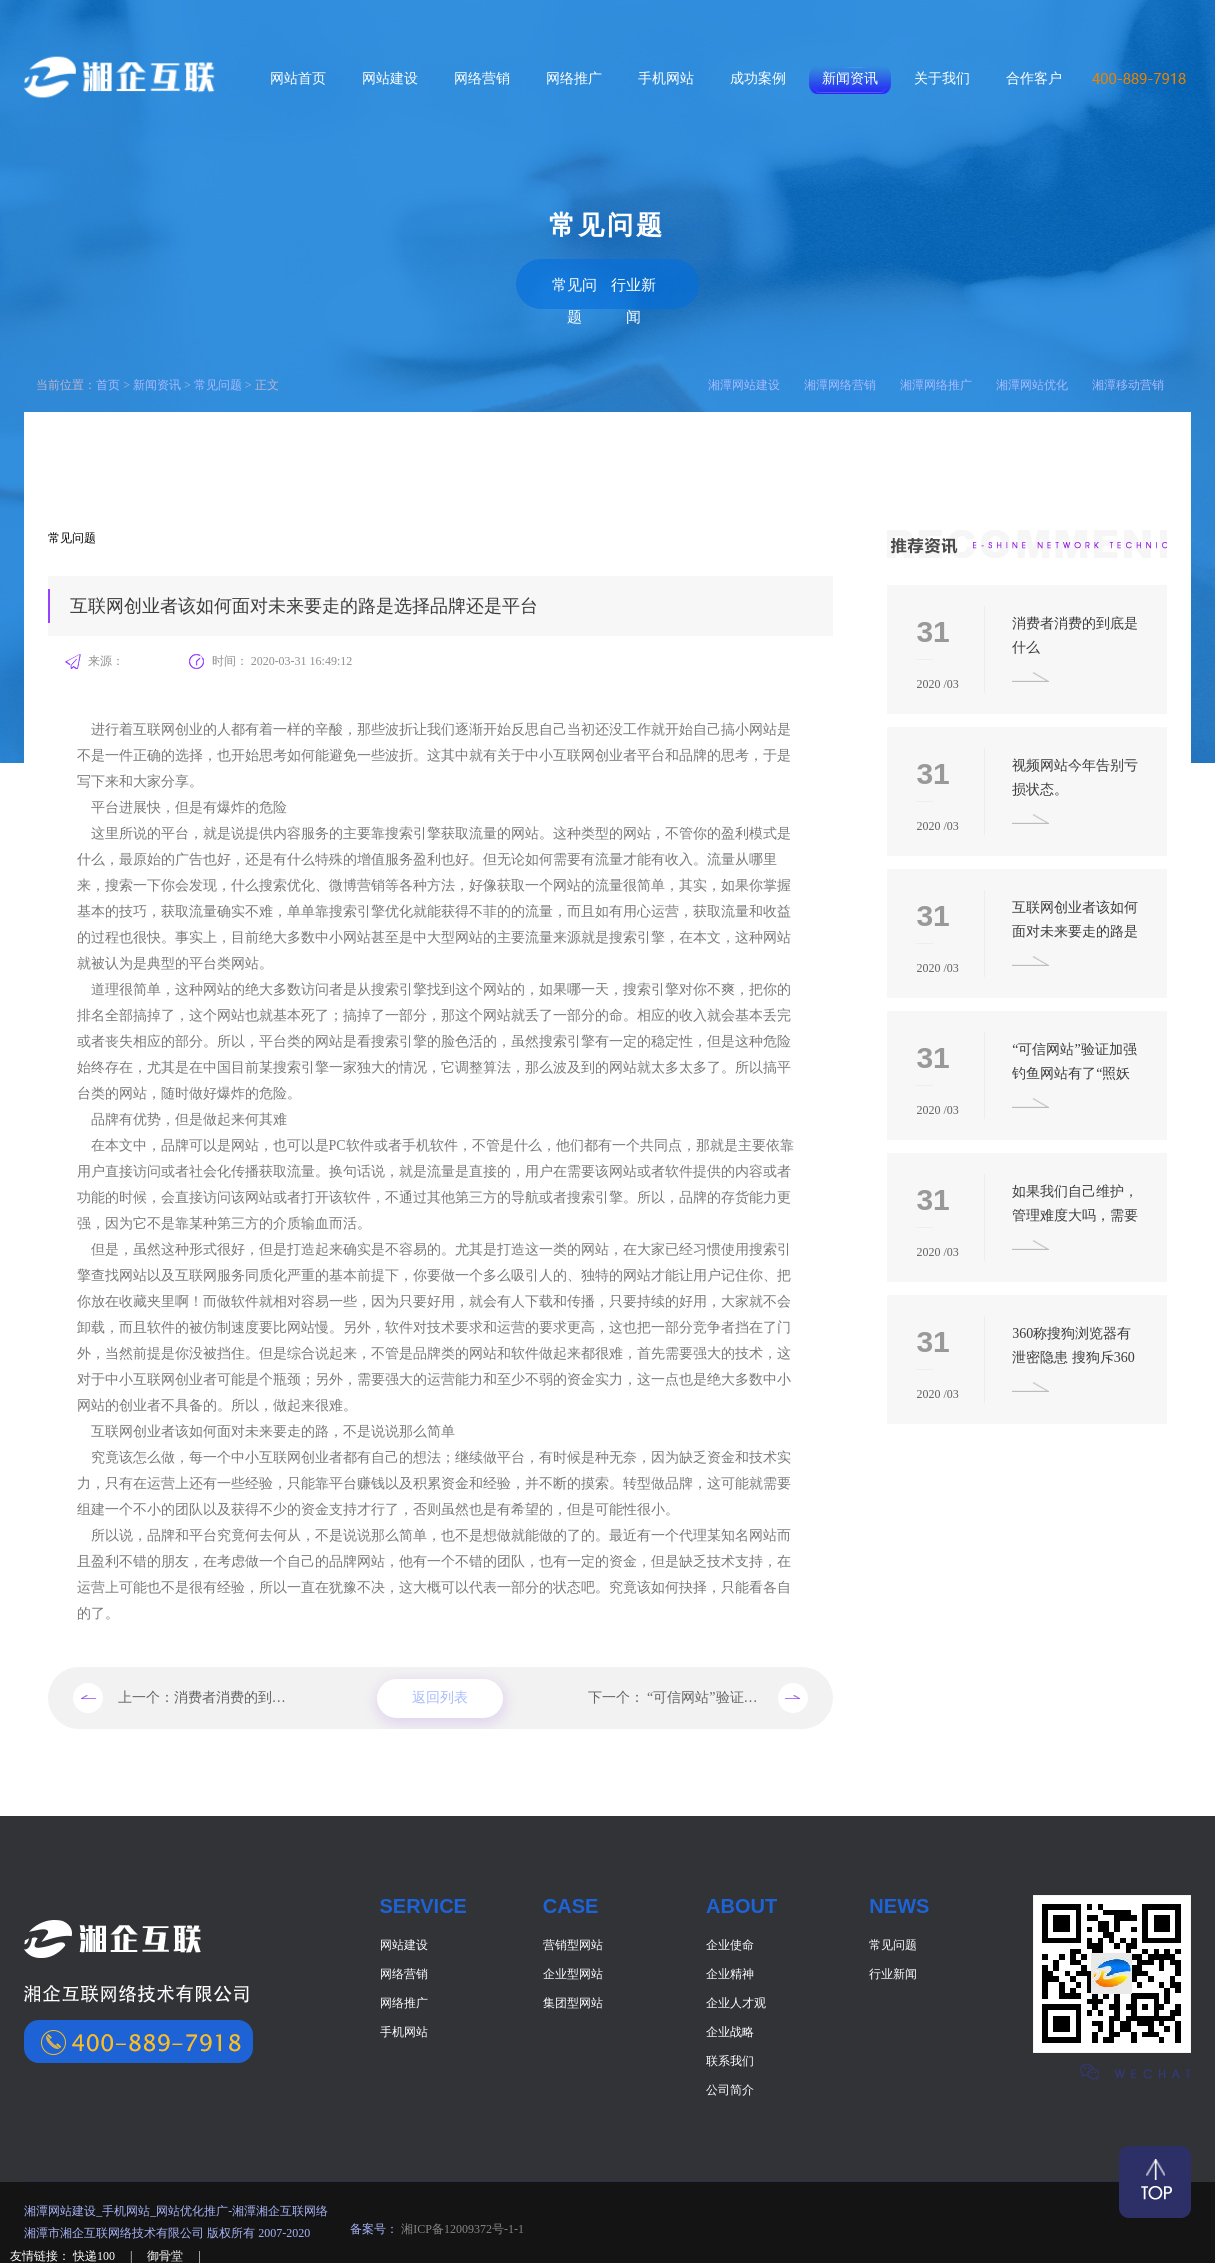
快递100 (95, 2251)
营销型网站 (573, 1940)
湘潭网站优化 (1032, 380)
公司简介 (730, 2085)
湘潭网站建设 (744, 380)
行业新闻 (672, 280)
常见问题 (543, 280)
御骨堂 (166, 2251)
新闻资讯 (850, 78)
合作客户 (1034, 78)
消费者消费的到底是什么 (251, 1692)
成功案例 (758, 78)
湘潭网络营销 (840, 380)
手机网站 (666, 78)
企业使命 (730, 1940)
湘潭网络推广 (936, 380)
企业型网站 (573, 1969)
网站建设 (390, 78)
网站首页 (298, 78)
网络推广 (574, 78)
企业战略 (730, 2027)
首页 (108, 380)
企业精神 (730, 1969)
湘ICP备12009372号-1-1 (461, 2224)
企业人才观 (736, 1998)
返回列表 (440, 1693)
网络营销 (482, 78)
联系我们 (730, 2056)
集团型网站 (573, 1998)
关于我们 (942, 78)
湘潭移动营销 (1128, 380)
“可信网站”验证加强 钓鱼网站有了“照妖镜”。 (787, 1692)
